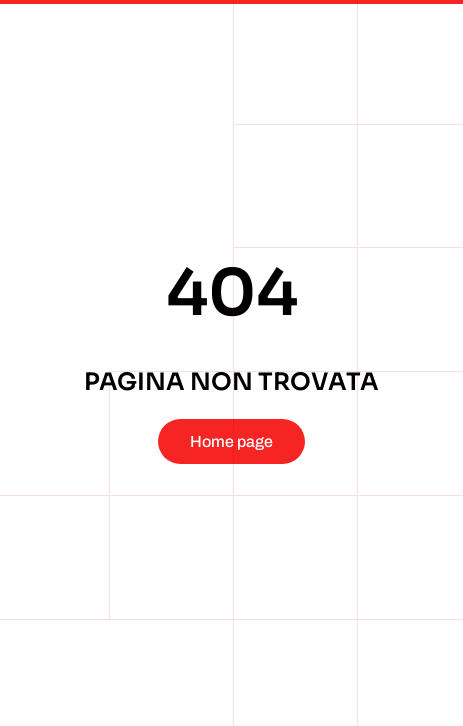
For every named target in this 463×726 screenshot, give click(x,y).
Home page (231, 441)
